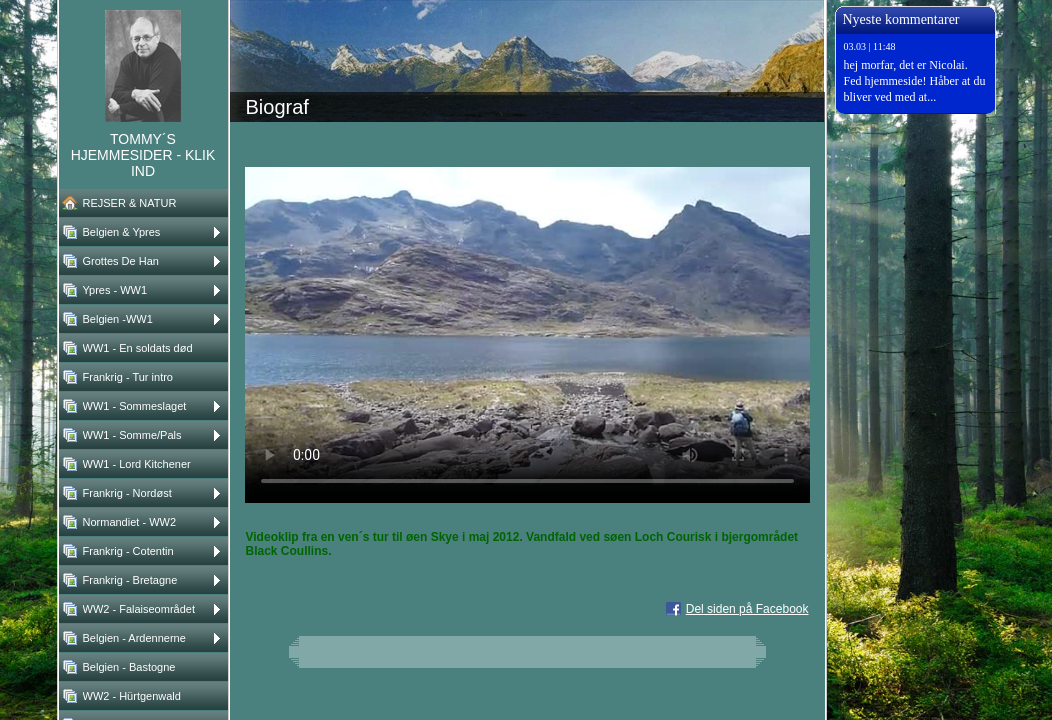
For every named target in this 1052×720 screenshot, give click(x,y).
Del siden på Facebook (747, 609)
